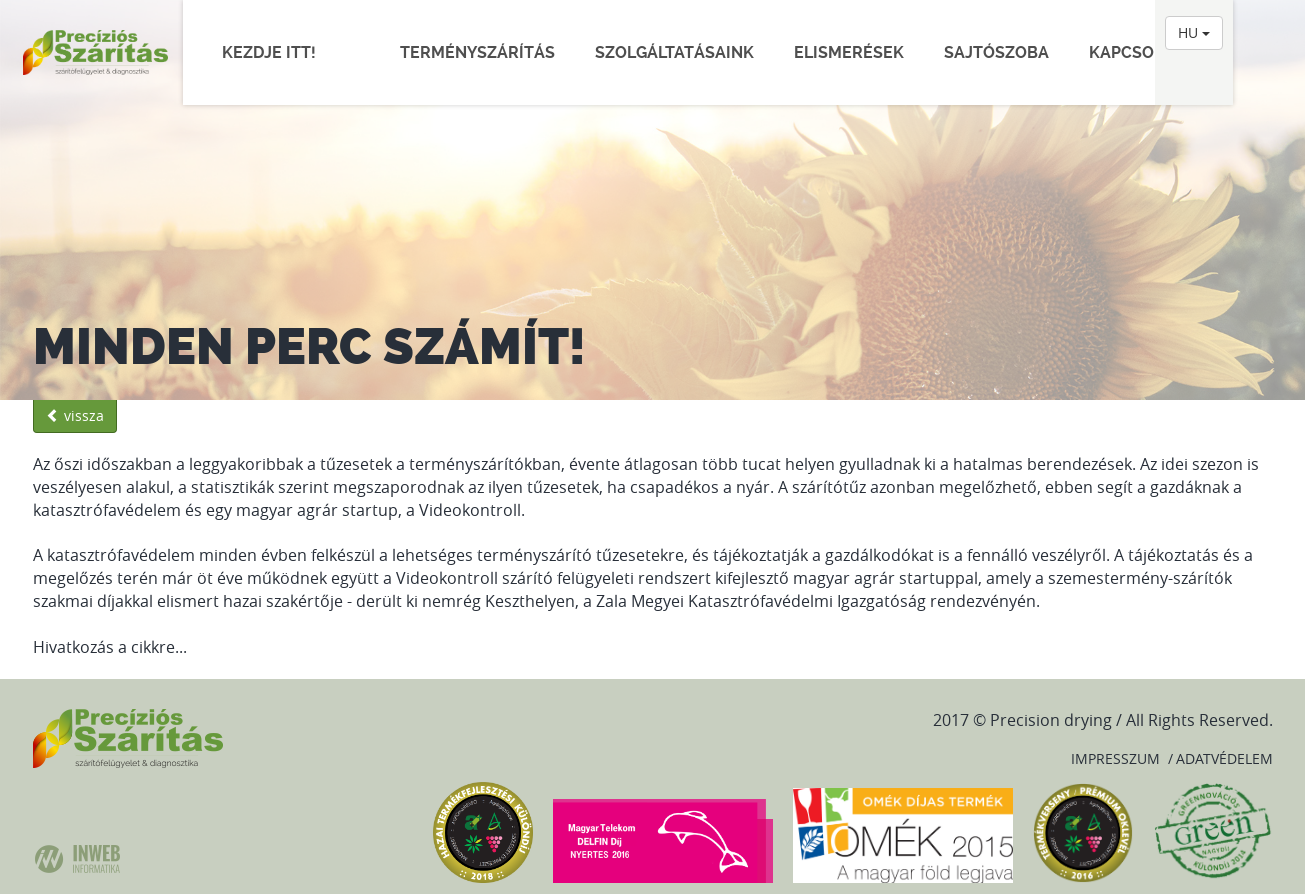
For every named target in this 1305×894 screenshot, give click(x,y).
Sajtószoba (996, 52)
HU (1194, 32)
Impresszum (1115, 758)
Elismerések (849, 52)
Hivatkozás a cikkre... (110, 647)
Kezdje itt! (279, 52)
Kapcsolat (1136, 52)
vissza (75, 415)
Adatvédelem (1224, 758)
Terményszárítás (477, 52)
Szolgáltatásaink (674, 52)
